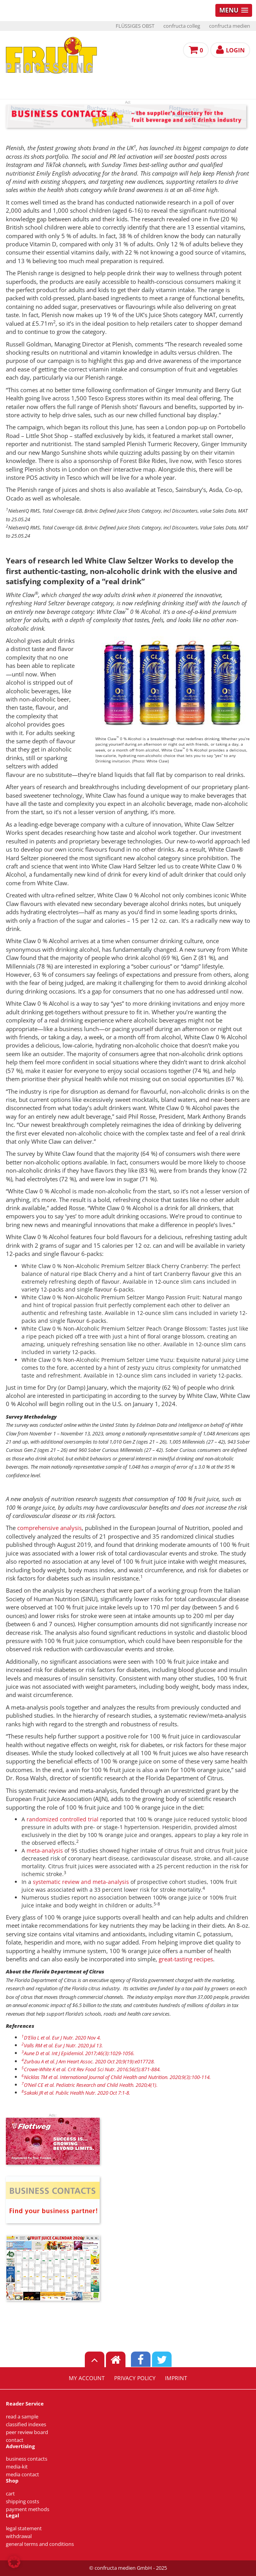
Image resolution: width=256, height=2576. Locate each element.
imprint (176, 2378)
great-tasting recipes (186, 1959)
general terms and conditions (40, 2544)
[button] (14, 2562)
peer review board (27, 2432)
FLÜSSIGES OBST (135, 26)
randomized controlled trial (62, 1819)
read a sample (22, 2416)
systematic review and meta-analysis (81, 1881)
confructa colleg (181, 26)
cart (10, 2493)
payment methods (27, 2509)
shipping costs (22, 2501)
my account (87, 2378)
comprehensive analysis (49, 1528)
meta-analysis (45, 1850)
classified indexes (26, 2424)
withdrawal (19, 2536)
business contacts (26, 2459)
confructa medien (229, 26)
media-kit (17, 2466)
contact (14, 2440)
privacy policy (135, 2378)
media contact (22, 2474)
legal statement (24, 2528)
